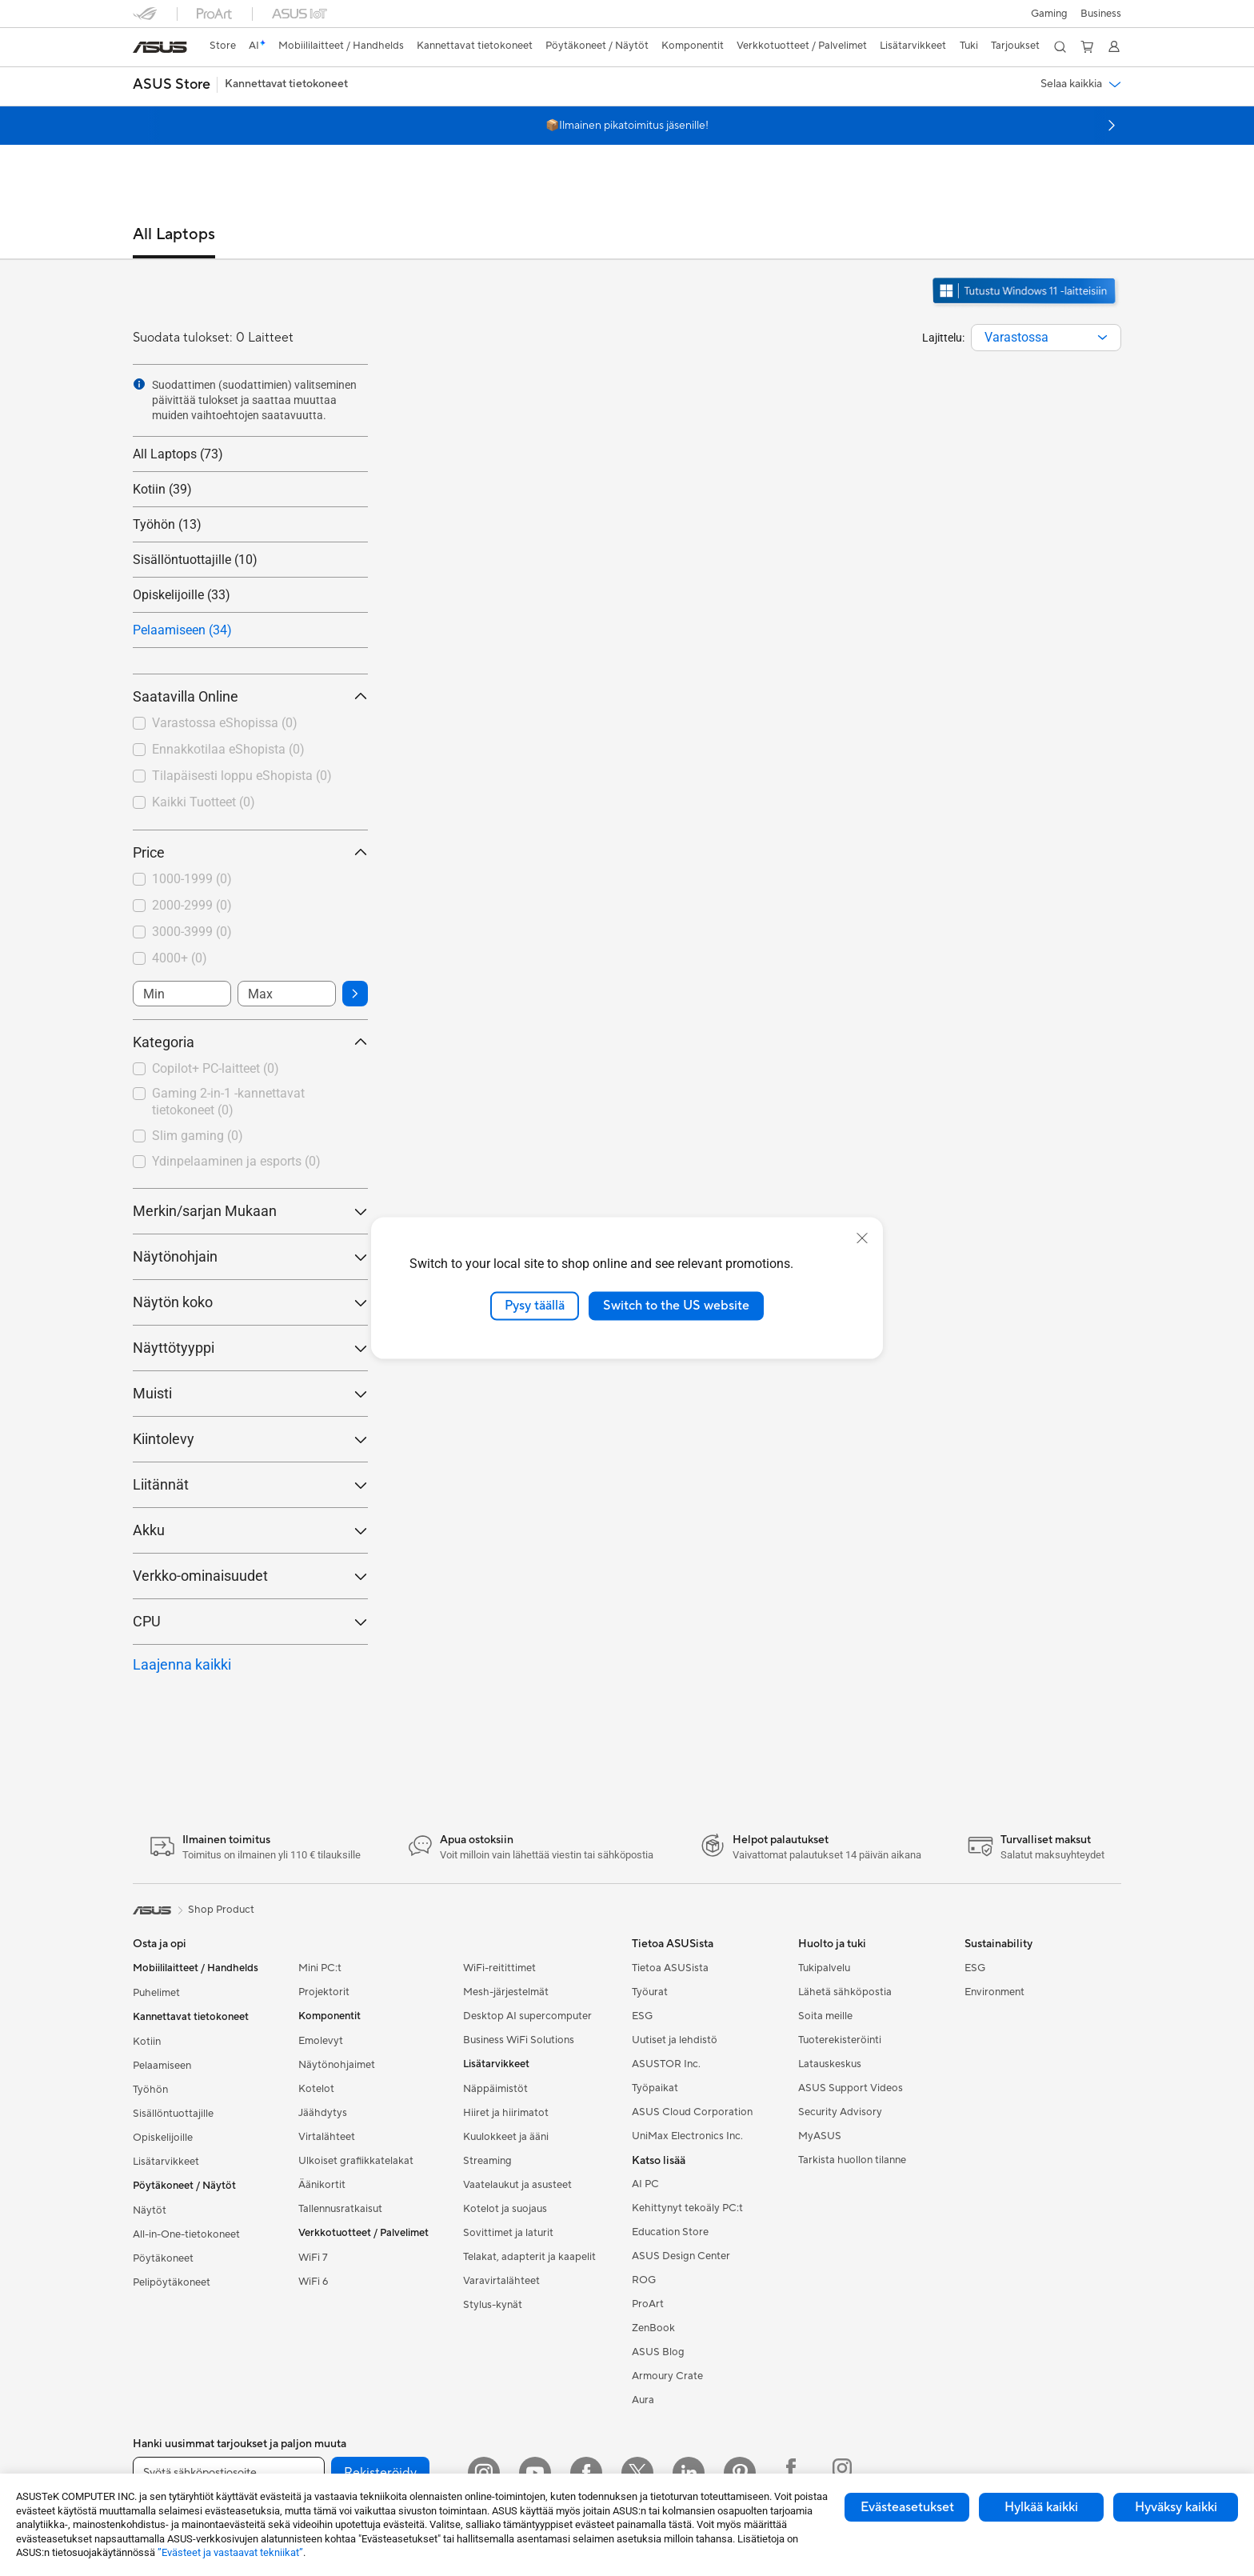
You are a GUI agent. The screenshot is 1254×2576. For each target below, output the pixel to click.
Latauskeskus (829, 2064)
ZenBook (653, 2328)
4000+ (179, 958)
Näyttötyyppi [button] (250, 1347)
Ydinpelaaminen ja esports (236, 1161)
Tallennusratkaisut (340, 2208)
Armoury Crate (667, 2376)
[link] (160, 47)
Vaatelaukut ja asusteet (517, 2184)
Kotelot (316, 2088)
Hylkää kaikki (1041, 2507)
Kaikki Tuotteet (203, 802)
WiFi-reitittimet (499, 1968)
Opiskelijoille (163, 2137)
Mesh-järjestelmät (506, 1992)
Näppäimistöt (495, 2088)
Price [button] (250, 852)
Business (1100, 13)
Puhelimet (156, 1992)
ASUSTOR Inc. (666, 2064)
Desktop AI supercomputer (527, 2016)
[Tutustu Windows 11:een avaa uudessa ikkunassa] (1026, 306)
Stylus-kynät (492, 2304)
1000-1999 (192, 878)
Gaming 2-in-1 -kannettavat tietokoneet (228, 1102)
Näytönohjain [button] (250, 1256)
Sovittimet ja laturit (508, 2232)
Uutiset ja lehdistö (674, 2040)
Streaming (487, 2160)
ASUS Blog (658, 2352)
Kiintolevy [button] (250, 1438)
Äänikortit (321, 2184)
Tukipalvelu (824, 1968)
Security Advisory (840, 2112)
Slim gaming (197, 1135)
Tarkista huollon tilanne (852, 2160)
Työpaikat (655, 2088)
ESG (642, 2016)
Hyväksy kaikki (1176, 2507)
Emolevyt (320, 2040)
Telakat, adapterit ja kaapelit (529, 2256)
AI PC (645, 2184)
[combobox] (1046, 337)
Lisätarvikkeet (166, 2161)
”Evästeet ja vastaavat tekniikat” (230, 2552)
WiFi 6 (313, 2281)
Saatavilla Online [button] (250, 696)
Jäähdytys (322, 2112)
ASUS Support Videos (850, 2088)
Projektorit (323, 1992)
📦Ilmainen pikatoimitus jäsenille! (627, 125)
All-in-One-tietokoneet (186, 2234)
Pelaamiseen (162, 2065)
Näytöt (149, 2210)
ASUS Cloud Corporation (692, 2112)
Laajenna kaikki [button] (182, 1664)
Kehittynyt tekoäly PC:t (687, 2208)
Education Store (670, 2232)
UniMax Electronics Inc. (687, 2136)
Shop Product (221, 1909)
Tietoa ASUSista (670, 1968)
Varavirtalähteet (501, 2280)
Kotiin (147, 2041)
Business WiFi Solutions (518, 2040)
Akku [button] (250, 1530)
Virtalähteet (326, 2136)
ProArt (648, 2304)
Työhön (150, 2089)
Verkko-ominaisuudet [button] (250, 1575)
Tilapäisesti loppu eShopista (242, 775)
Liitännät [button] (250, 1484)
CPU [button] (250, 1621)
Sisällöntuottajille (173, 2113)
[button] (1049, 13)
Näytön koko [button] (250, 1302)
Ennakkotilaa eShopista (228, 749)
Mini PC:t (319, 1968)
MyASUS (819, 2136)
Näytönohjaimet (336, 2064)
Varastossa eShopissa (225, 722)
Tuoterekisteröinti (839, 2040)
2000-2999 (192, 905)
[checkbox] (250, 1070)
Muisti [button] (250, 1393)
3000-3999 (192, 931)
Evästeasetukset (907, 2507)
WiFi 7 (313, 2257)
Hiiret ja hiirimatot (506, 2112)
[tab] (174, 241)
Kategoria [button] (250, 1042)
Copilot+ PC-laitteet (215, 1068)
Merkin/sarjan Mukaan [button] (250, 1210)
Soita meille (825, 2016)
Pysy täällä (535, 1306)
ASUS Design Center (681, 2256)
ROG (644, 2280)
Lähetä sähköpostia (845, 1992)
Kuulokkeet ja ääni (506, 2136)
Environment (994, 1992)
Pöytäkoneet (163, 2258)
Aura (643, 2400)
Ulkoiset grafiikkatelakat (355, 2160)
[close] (862, 1238)
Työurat (650, 1992)
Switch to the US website (676, 1306)
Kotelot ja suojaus (505, 2208)
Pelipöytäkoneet (171, 2282)
